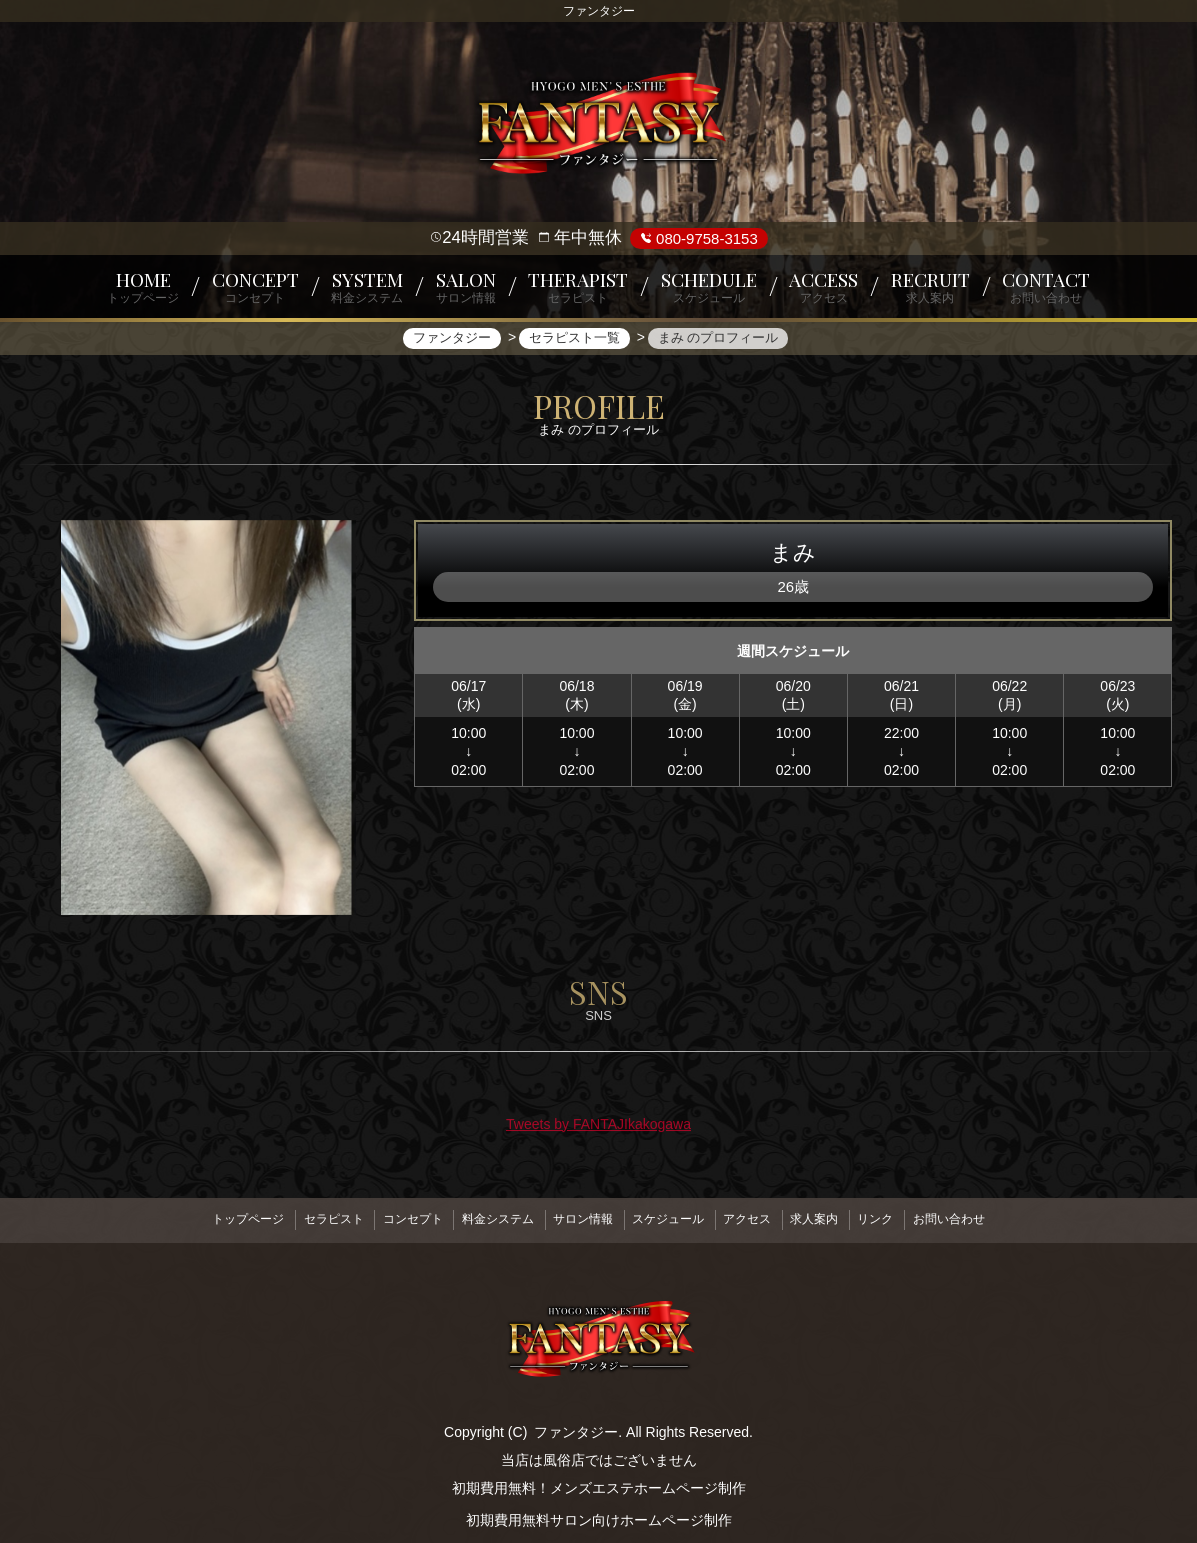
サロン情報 (579, 1218)
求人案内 (835, 1218)
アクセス (760, 1218)
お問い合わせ (986, 1218)
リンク (904, 1218)
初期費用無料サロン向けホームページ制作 (599, 1514)
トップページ (211, 1218)
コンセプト (392, 1218)
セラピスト (305, 1218)
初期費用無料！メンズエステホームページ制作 (599, 1482)
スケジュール (672, 1218)
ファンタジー (576, 1426)
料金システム (485, 1218)
